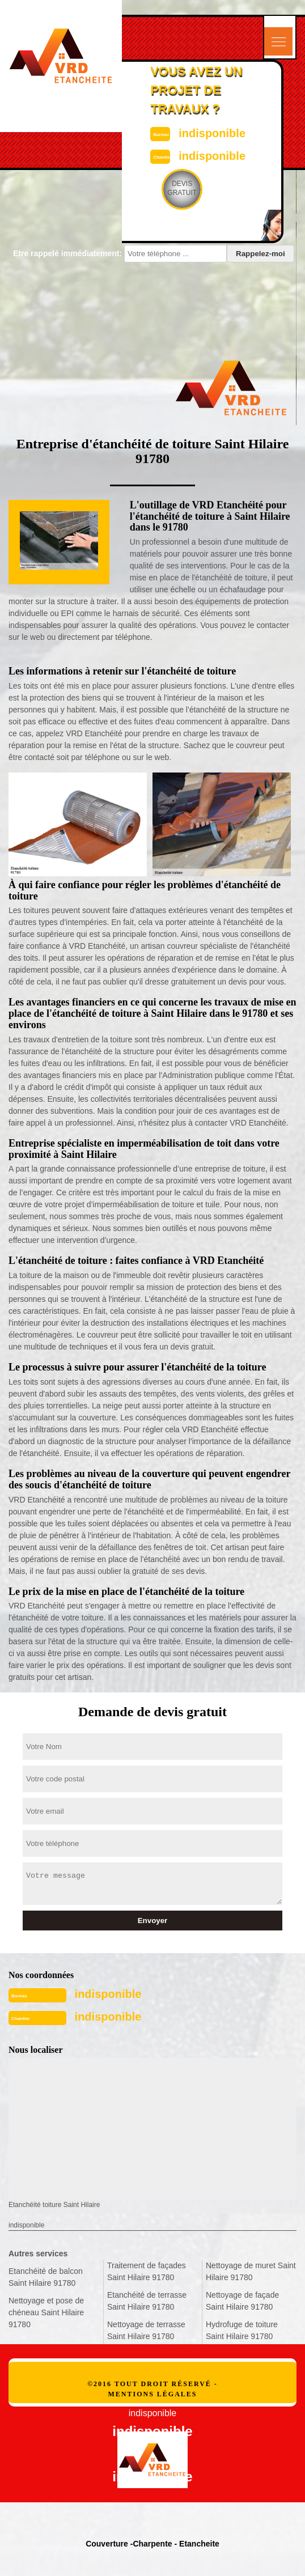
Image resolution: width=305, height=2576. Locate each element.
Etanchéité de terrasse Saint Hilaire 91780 (147, 2300)
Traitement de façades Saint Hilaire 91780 (146, 2271)
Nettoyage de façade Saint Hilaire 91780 (242, 2300)
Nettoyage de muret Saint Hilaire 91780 (251, 2271)
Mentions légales (152, 2394)
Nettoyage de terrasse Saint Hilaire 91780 (146, 2330)
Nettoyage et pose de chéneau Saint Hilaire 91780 (46, 2312)
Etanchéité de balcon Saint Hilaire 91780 (46, 2277)
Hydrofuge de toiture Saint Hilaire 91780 (242, 2330)
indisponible (212, 133)
